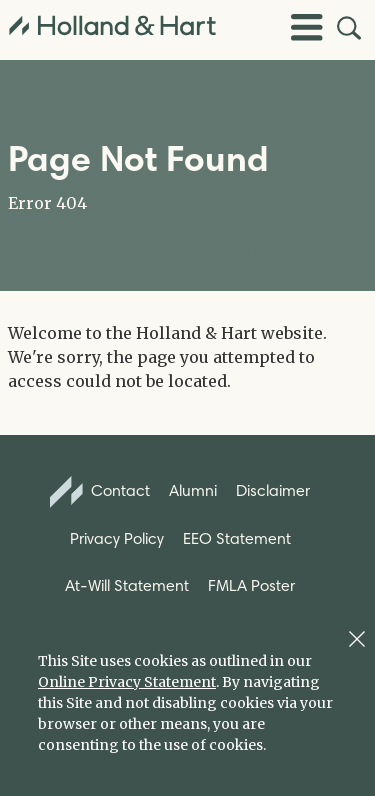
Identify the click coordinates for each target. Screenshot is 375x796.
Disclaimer (273, 490)
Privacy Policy (117, 538)
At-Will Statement (127, 585)
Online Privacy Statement (127, 682)
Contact (100, 492)
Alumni (193, 490)
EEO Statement (237, 538)
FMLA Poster (251, 585)
